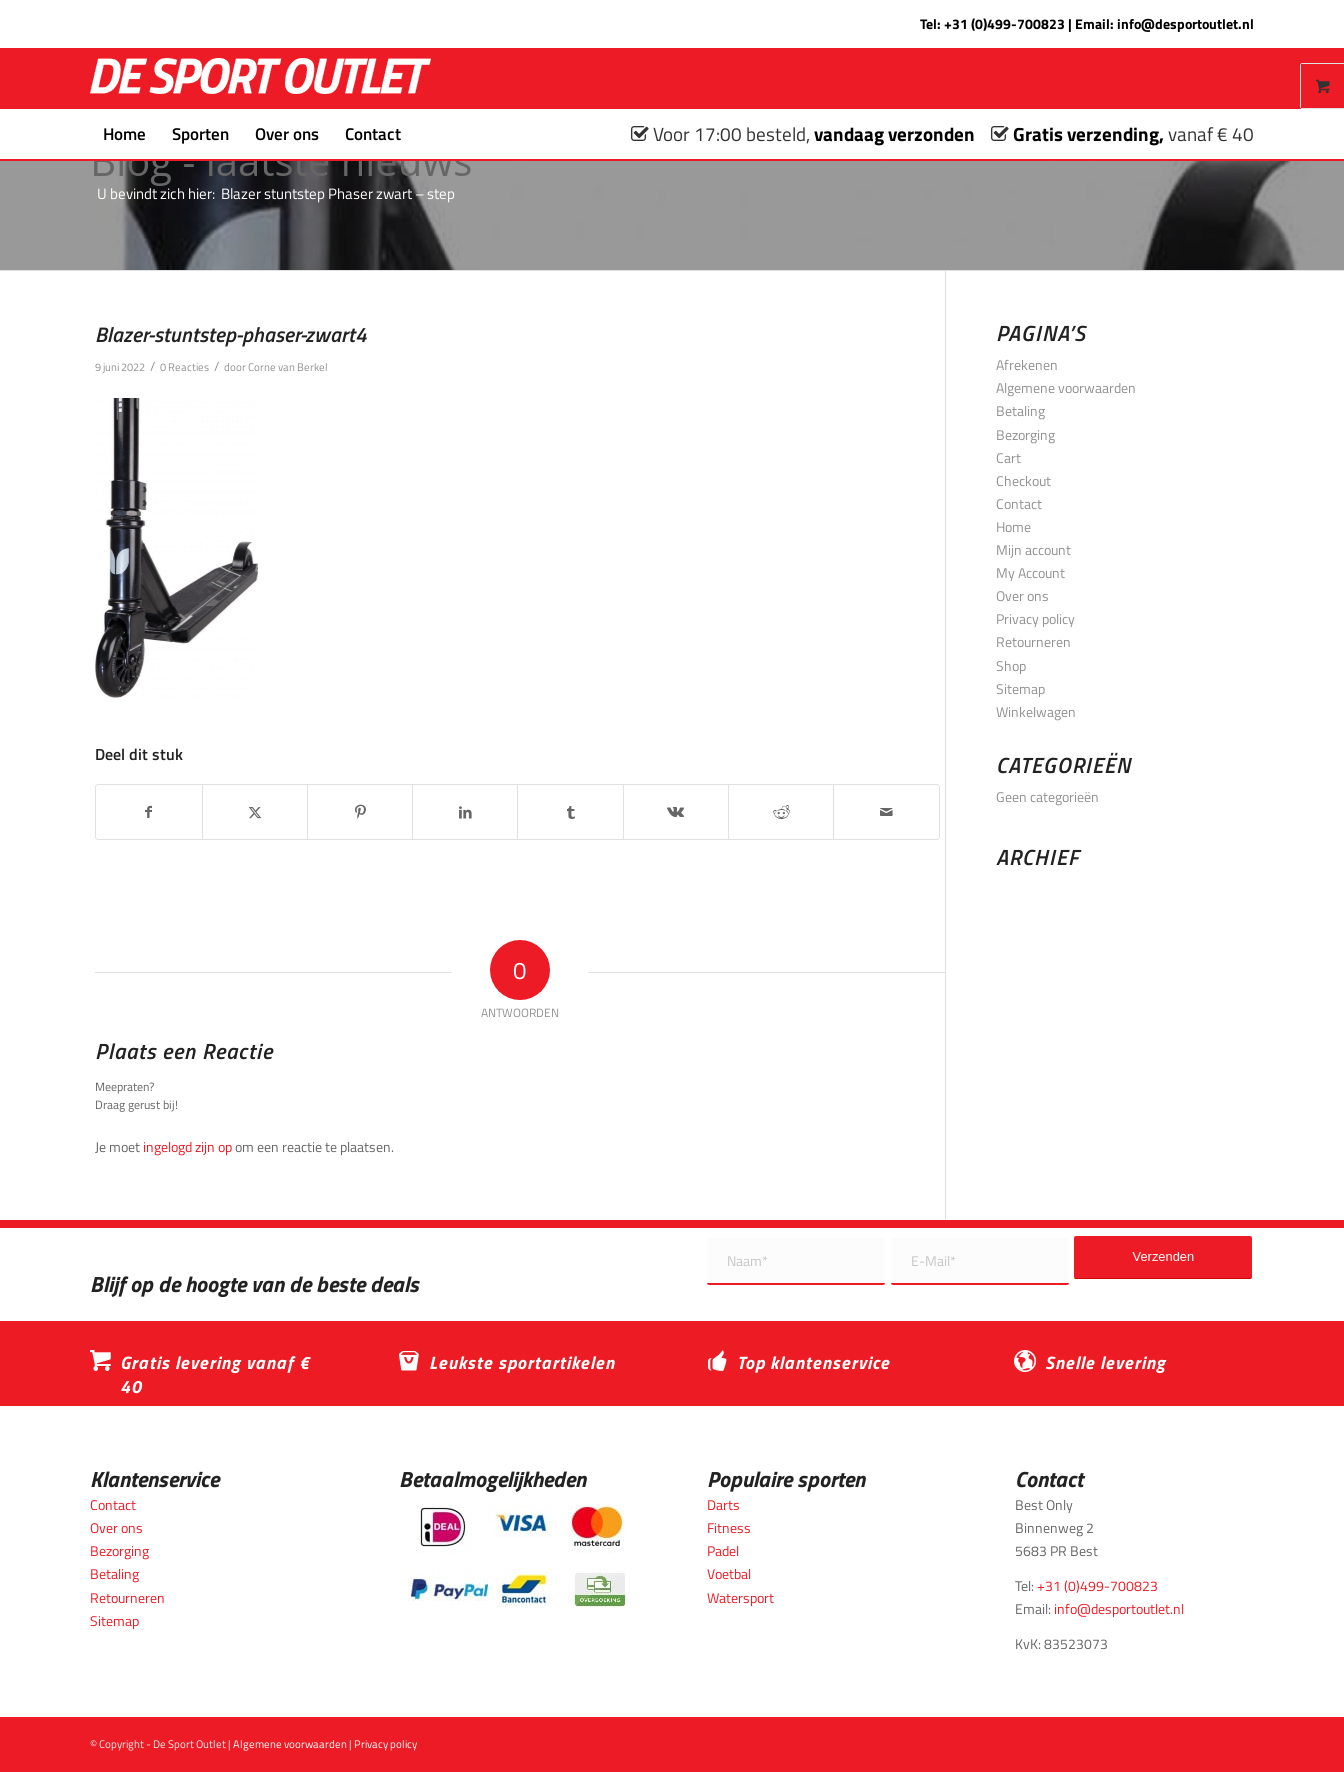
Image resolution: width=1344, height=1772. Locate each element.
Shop (1011, 665)
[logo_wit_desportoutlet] (260, 78)
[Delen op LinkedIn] (465, 812)
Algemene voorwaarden (1066, 387)
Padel (723, 1550)
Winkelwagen (1036, 711)
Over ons (1022, 595)
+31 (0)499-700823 (1004, 23)
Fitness (729, 1527)
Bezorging (1025, 434)
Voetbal (729, 1573)
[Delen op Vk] (676, 812)
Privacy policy (1035, 618)
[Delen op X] (255, 812)
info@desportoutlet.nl (1185, 23)
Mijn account (1033, 549)
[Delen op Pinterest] (360, 812)
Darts (723, 1504)
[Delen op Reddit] (781, 812)
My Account (1030, 572)
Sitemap (1020, 688)
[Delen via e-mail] (886, 812)
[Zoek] (427, 134)
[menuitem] (124, 134)
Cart (1008, 457)
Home (1013, 526)
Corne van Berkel (288, 366)
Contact (1019, 503)
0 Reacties (184, 366)
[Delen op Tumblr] (570, 812)
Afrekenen (1027, 364)
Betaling (1020, 410)
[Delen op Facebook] (148, 812)
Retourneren (1033, 641)
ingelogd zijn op (187, 1146)
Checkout (1023, 480)
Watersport (740, 1597)
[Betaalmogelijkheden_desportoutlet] (517, 1556)
